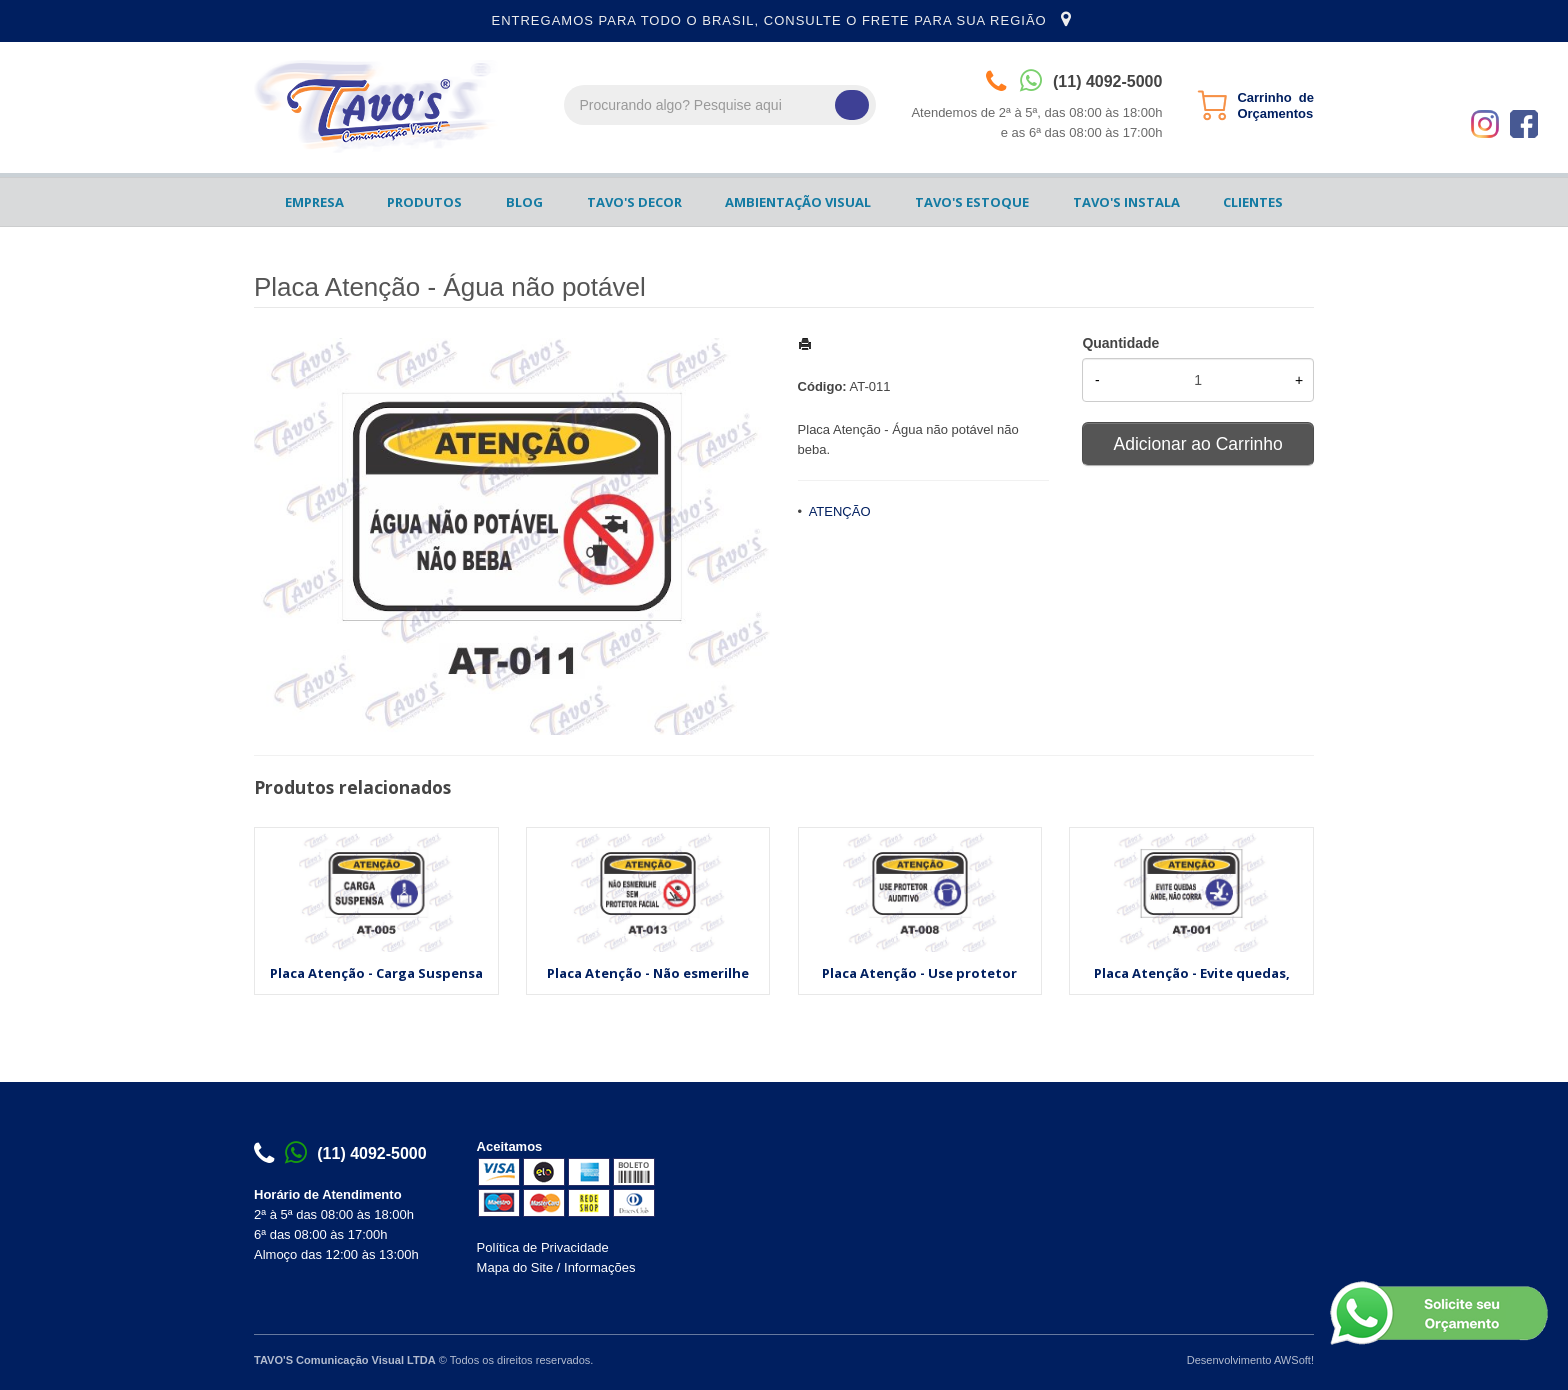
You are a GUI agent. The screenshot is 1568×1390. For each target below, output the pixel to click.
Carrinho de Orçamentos (1275, 105)
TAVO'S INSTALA (1126, 202)
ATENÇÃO (840, 511)
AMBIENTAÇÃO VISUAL (798, 202)
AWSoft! (1294, 1360)
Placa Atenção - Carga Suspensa (376, 973)
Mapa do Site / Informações (556, 1267)
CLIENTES (1253, 202)
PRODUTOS (424, 202)
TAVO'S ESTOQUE (972, 202)
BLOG (524, 202)
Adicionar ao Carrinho (1198, 444)
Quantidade (1120, 343)
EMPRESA (314, 202)
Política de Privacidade (543, 1247)
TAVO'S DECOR (634, 202)
